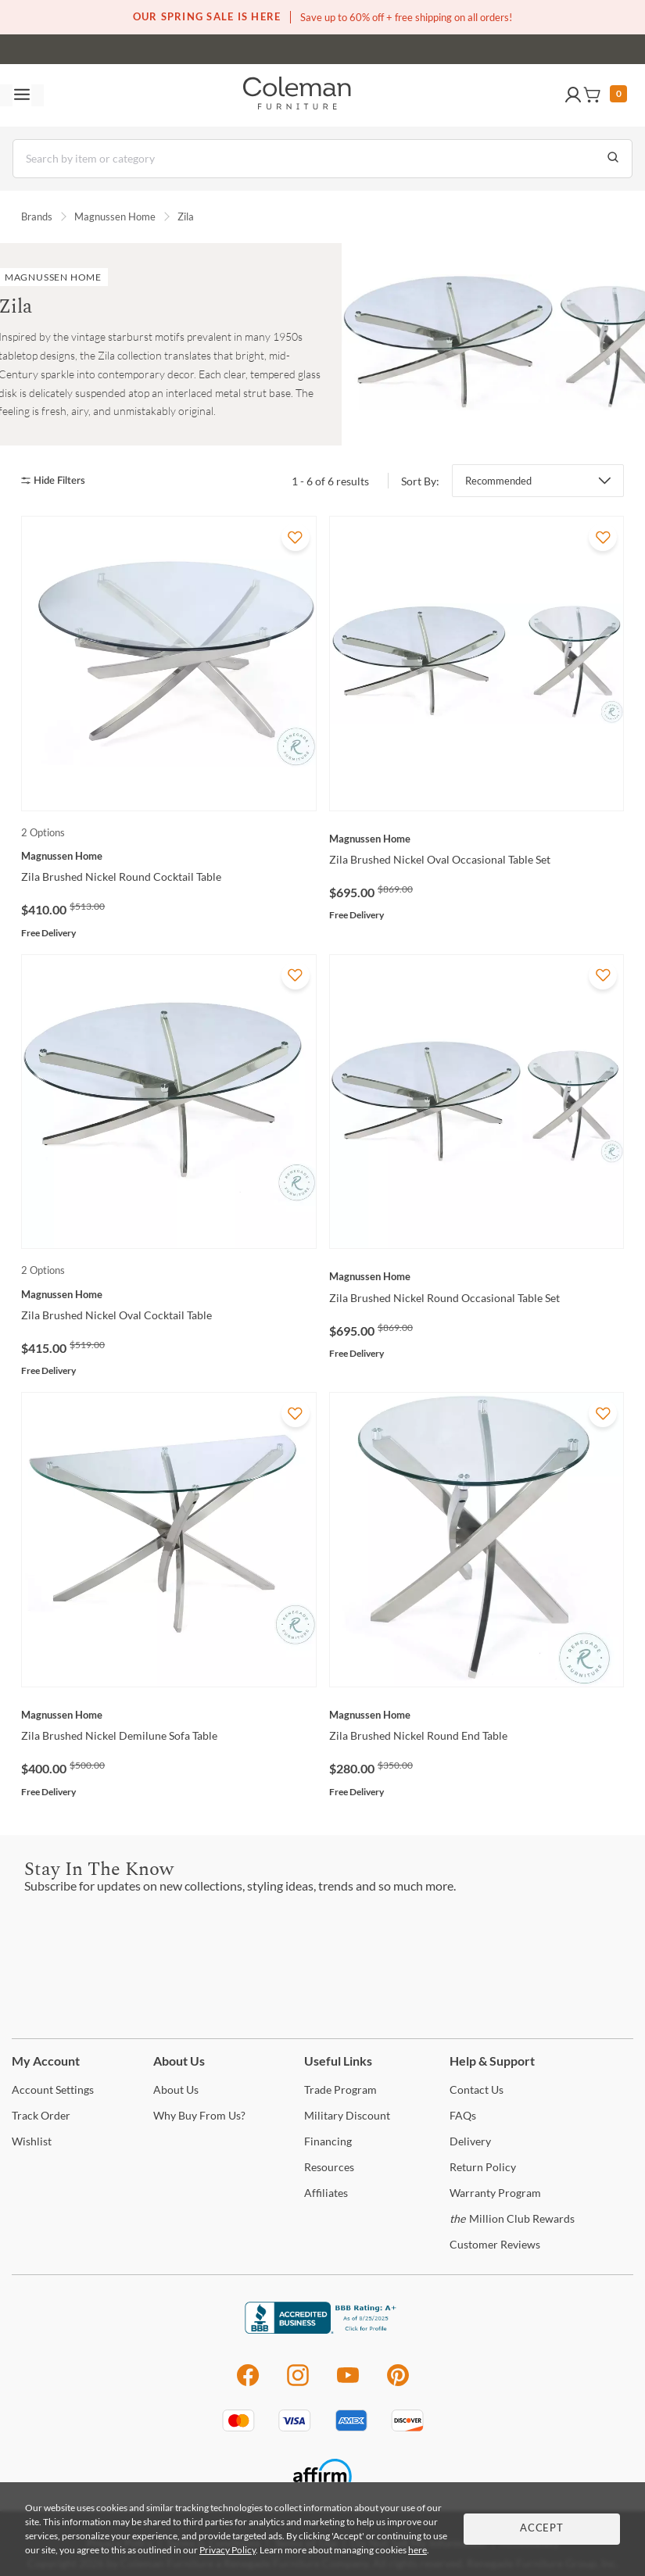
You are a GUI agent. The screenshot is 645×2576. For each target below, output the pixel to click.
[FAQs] (463, 2115)
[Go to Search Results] (612, 158)
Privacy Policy (227, 2550)
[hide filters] (58, 481)
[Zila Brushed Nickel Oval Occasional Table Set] (477, 838)
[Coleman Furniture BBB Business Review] (323, 2329)
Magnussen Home (115, 216)
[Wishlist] (32, 2141)
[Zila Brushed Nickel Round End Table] (477, 1714)
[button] (573, 95)
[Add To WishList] (295, 537)
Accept (542, 2529)
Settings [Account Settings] (53, 2089)
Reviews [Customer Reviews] (495, 2244)
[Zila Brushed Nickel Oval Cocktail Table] (169, 1294)
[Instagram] (297, 2383)
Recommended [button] (498, 480)
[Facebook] (247, 2383)
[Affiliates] (326, 2192)
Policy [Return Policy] (483, 2167)
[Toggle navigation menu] (22, 95)
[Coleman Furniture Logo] (297, 95)
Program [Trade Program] (340, 2089)
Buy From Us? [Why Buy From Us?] (199, 2115)
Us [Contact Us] (476, 2089)
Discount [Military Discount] (347, 2115)
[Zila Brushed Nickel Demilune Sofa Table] (169, 1714)
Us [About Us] (176, 2089)
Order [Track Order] (41, 2115)
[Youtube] (347, 2383)
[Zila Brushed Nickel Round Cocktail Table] (169, 855)
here (417, 2550)
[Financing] (328, 2141)
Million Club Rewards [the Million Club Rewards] (512, 2218)
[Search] (322, 158)
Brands (36, 216)
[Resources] (329, 2167)
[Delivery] (470, 2141)
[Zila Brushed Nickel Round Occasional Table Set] (477, 1276)
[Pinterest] (398, 2383)
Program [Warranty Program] (495, 2192)
